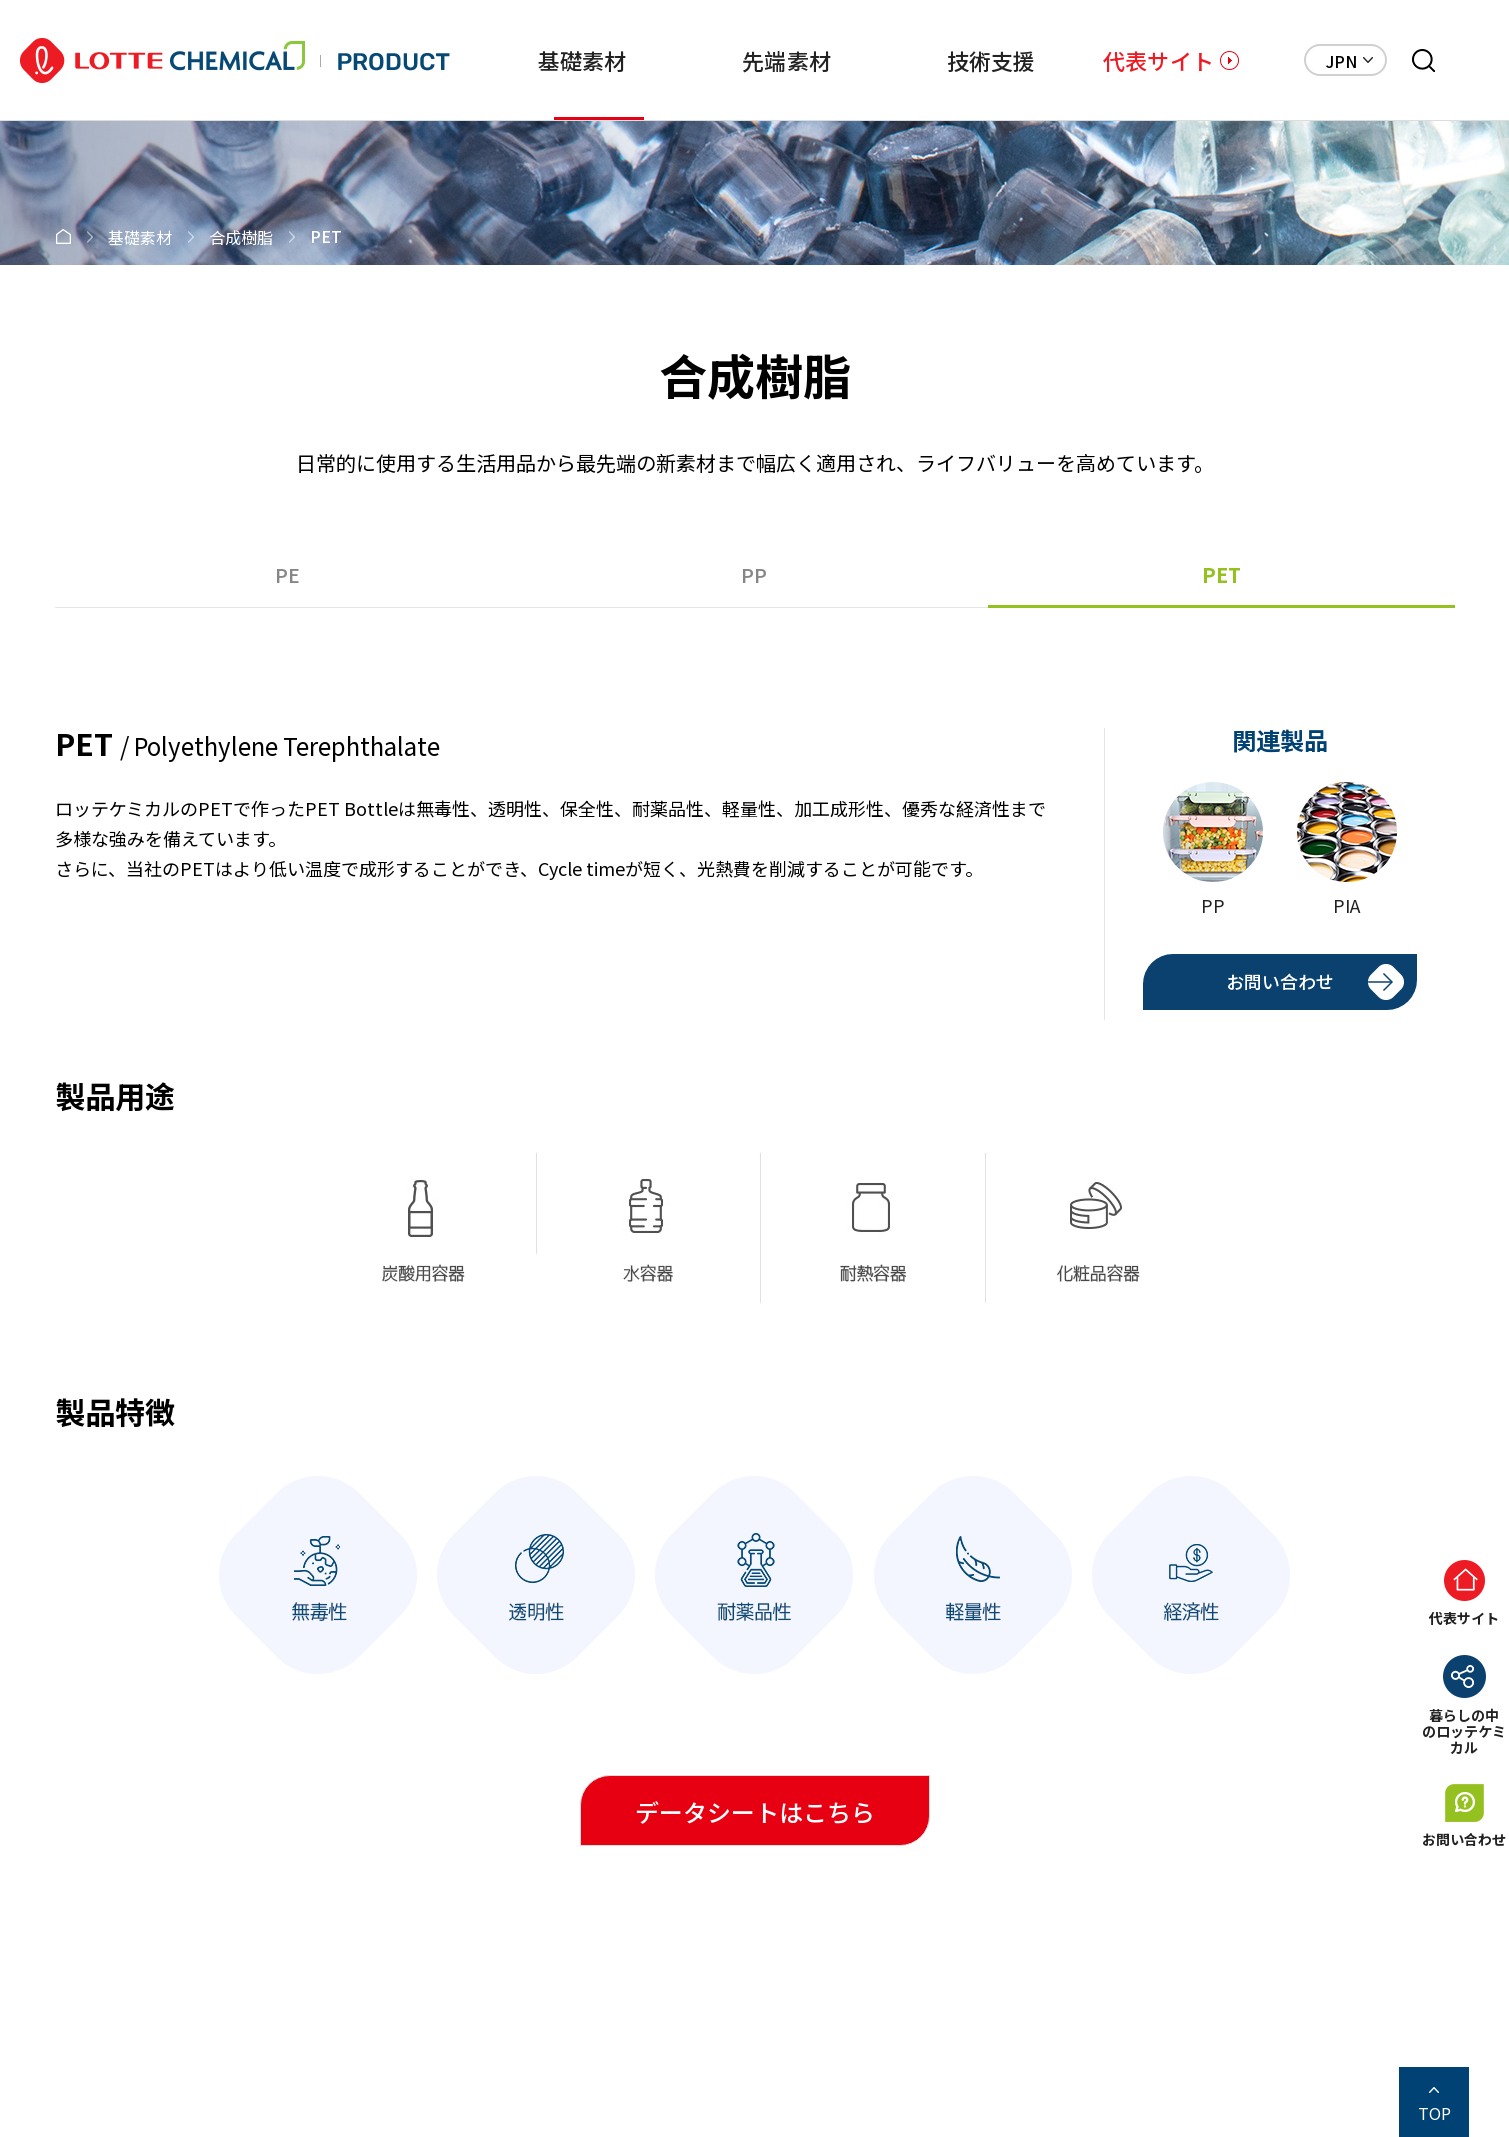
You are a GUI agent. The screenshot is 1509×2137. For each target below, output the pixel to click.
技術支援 (952, 60)
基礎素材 (504, 60)
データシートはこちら (755, 1811)
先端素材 (728, 60)
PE (287, 574)
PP (754, 574)
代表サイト (1158, 60)
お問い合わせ (1280, 981)
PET (1221, 574)
